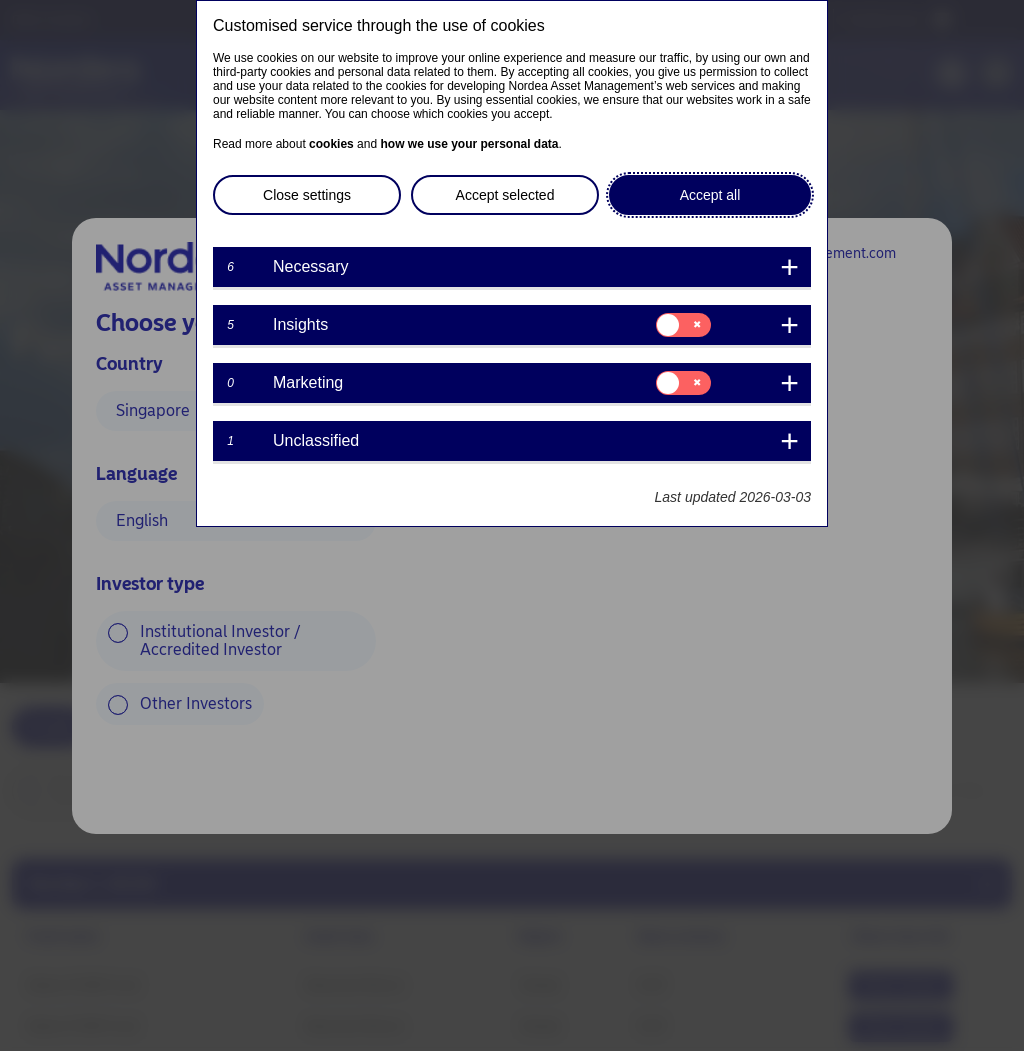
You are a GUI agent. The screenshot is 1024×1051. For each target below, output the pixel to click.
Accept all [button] (710, 195)
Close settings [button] (307, 195)
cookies (331, 144)
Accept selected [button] (505, 195)
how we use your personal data (469, 144)
